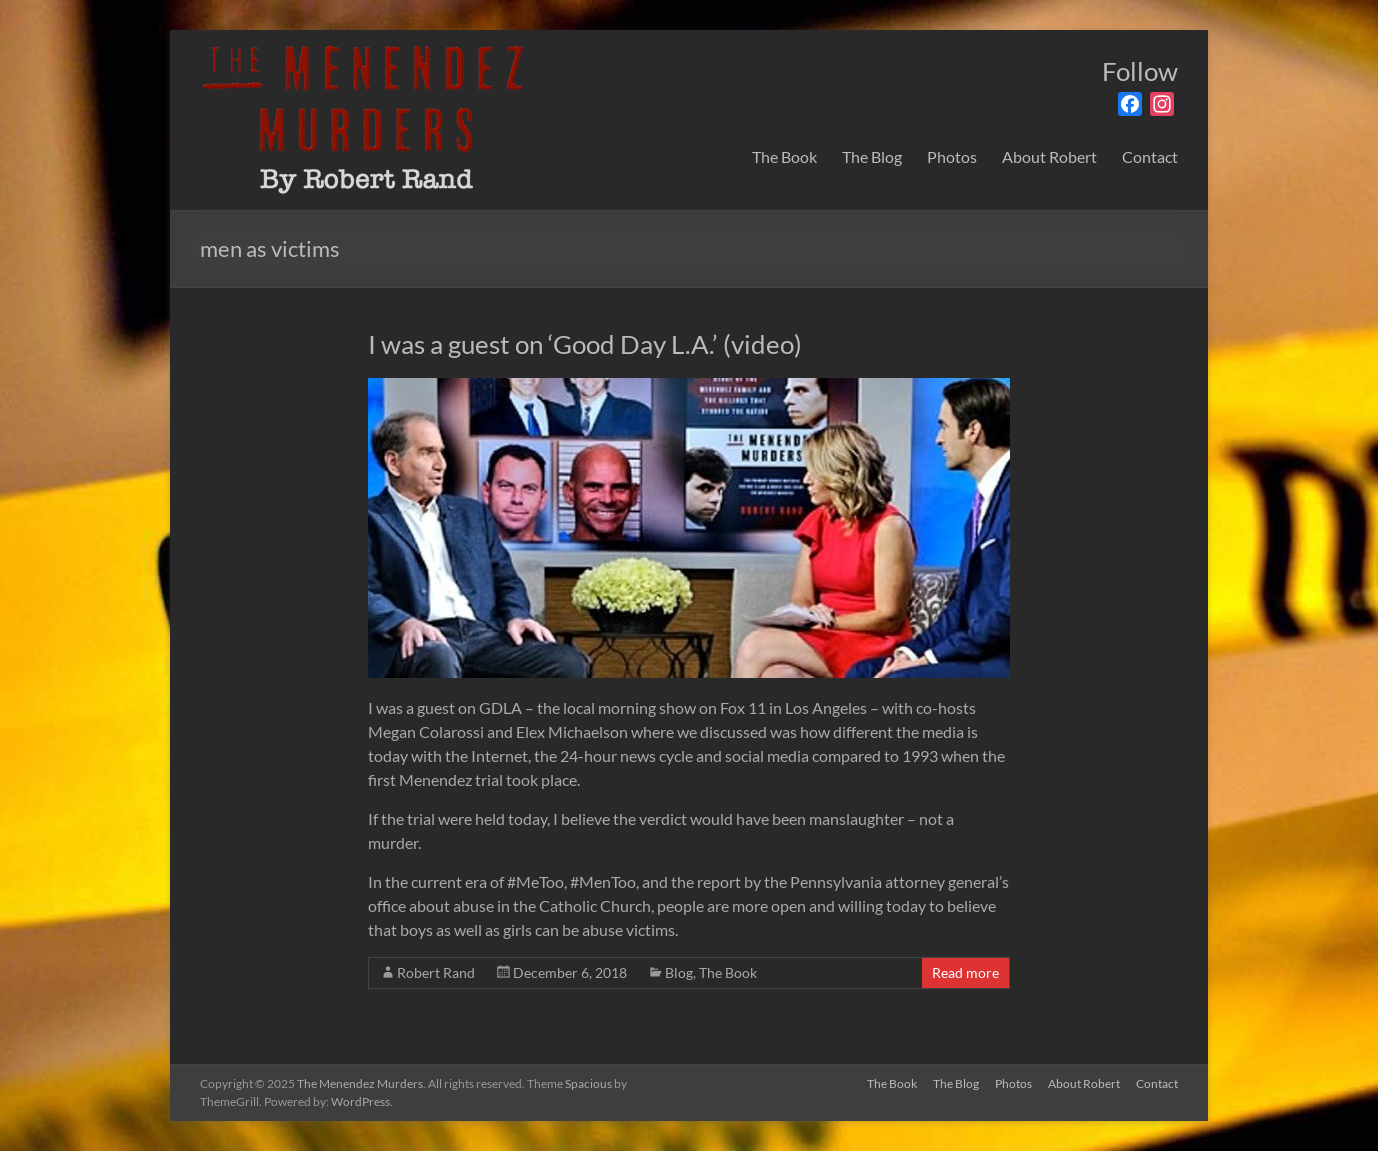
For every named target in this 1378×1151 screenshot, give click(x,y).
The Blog (872, 156)
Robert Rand (436, 972)
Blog (679, 972)
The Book (784, 156)
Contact (1150, 156)
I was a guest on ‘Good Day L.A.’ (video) (585, 344)
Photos (952, 156)
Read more (965, 972)
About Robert (1049, 156)
